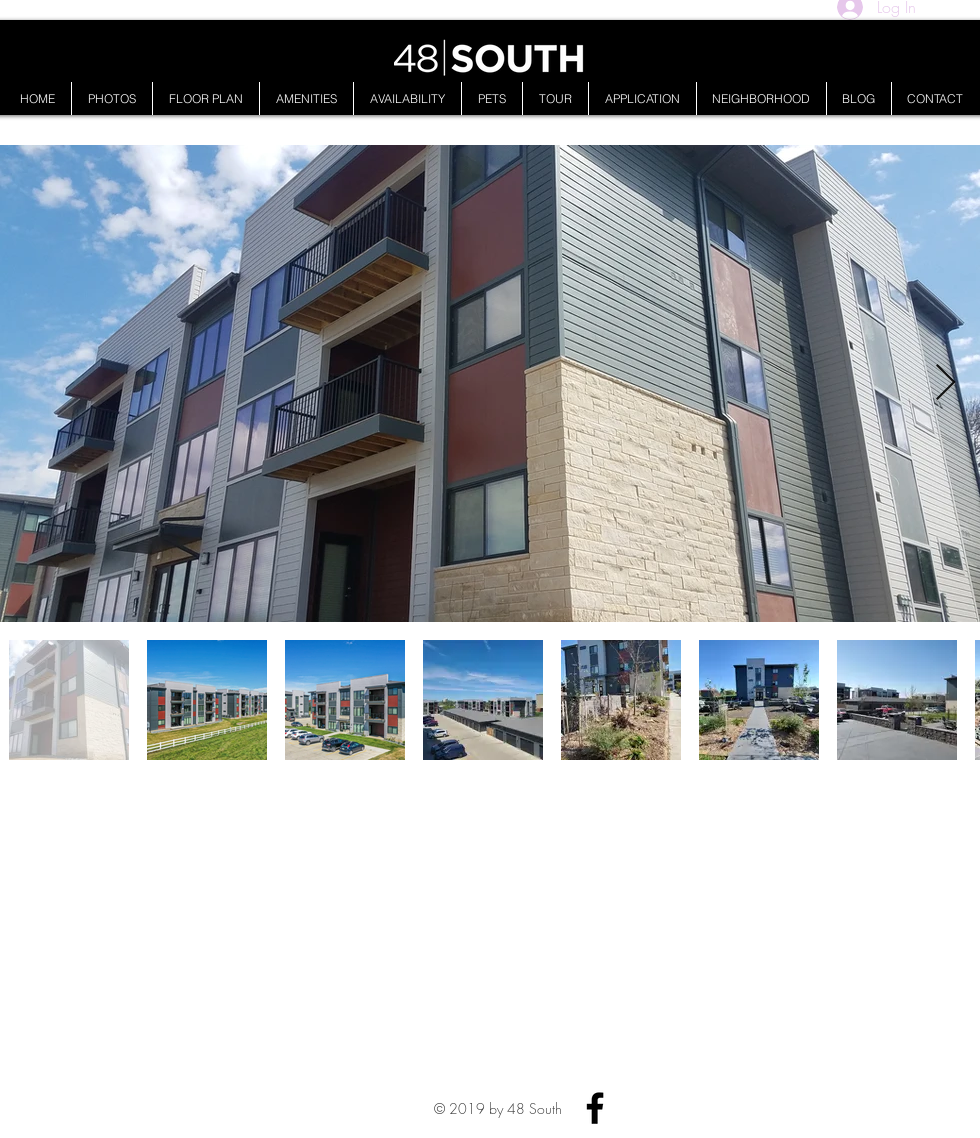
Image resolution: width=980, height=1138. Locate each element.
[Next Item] (945, 383)
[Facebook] (595, 1108)
